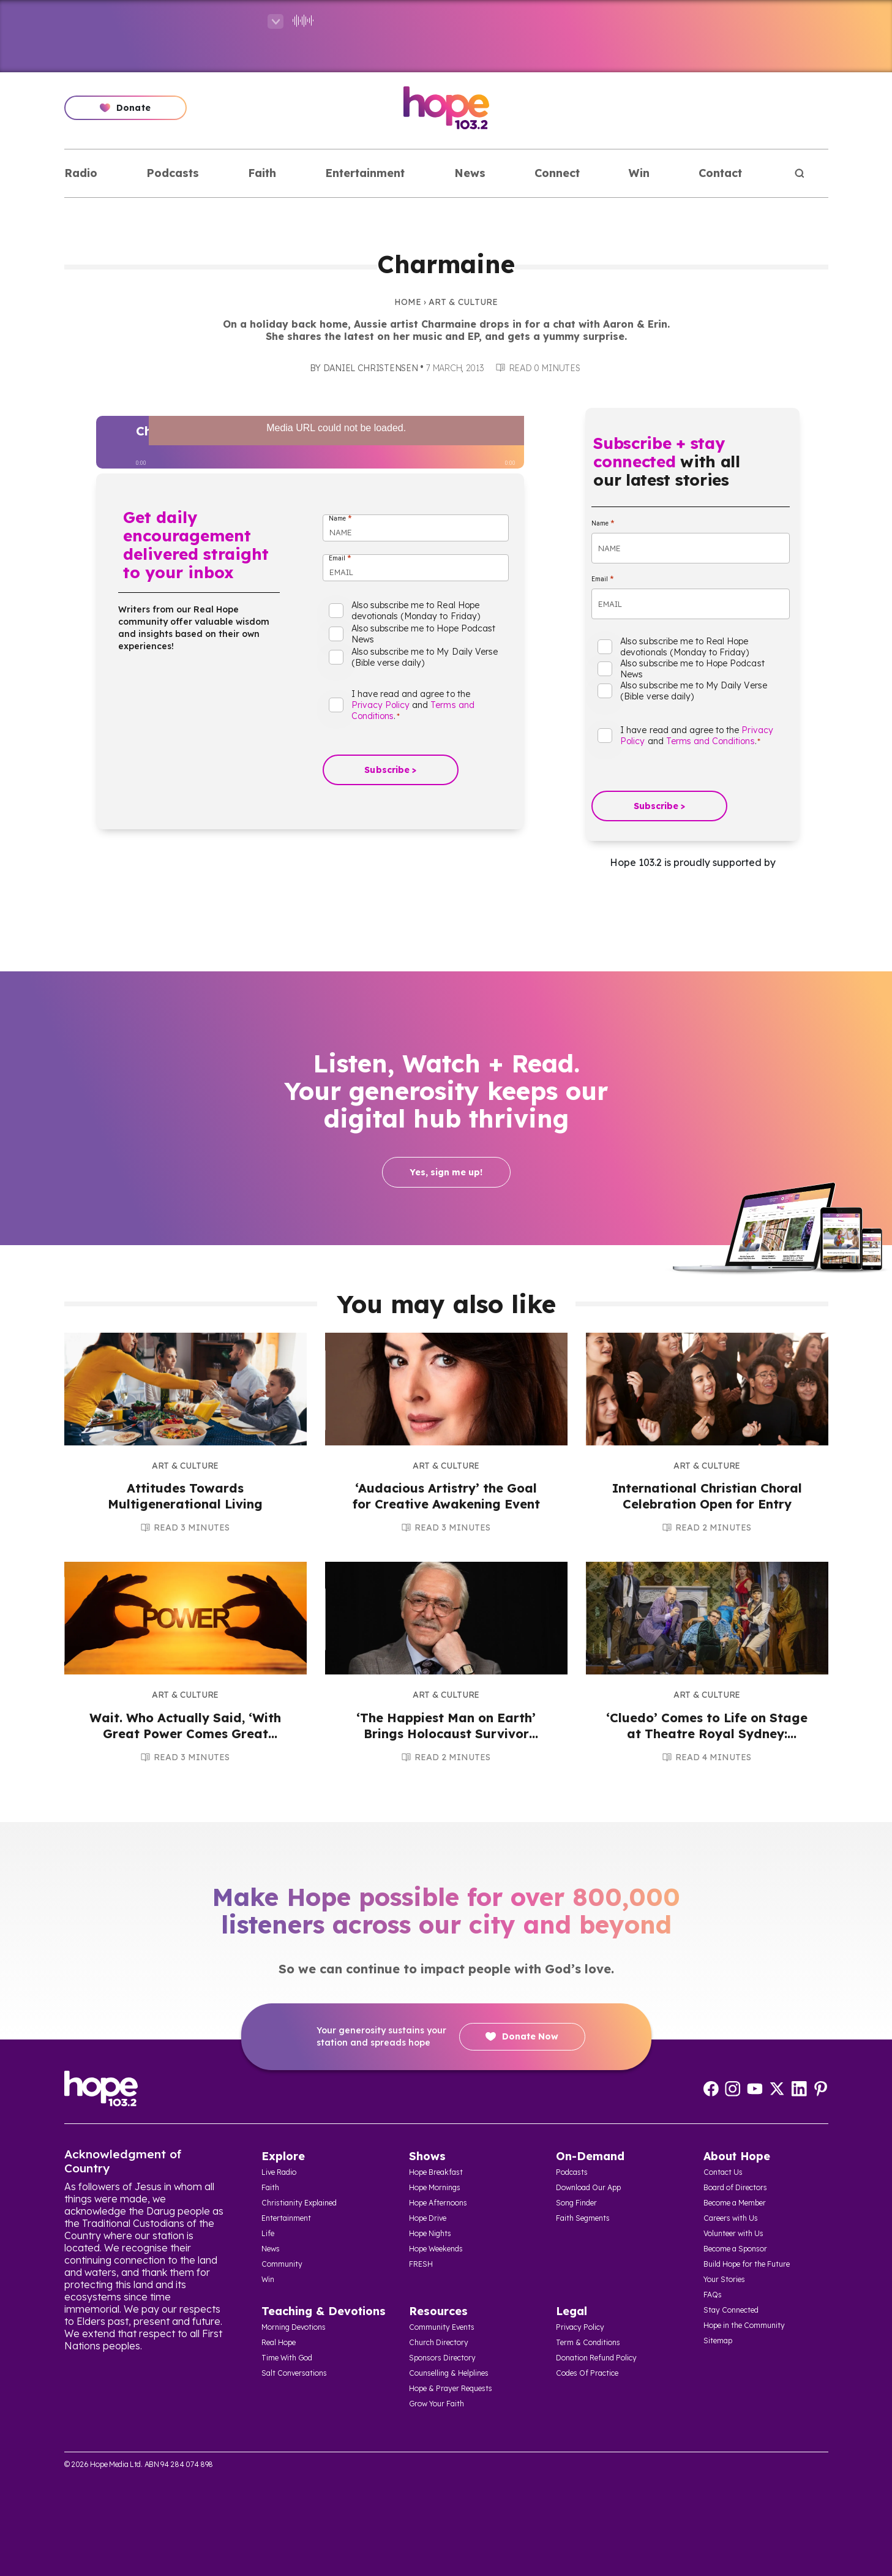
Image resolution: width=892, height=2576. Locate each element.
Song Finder (576, 2202)
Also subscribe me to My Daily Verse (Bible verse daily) (424, 657)
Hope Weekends (436, 2248)
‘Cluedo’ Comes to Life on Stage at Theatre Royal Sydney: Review (707, 1733)
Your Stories (724, 2279)
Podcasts (172, 173)
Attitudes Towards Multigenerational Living (185, 1496)
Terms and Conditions (710, 741)
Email (340, 558)
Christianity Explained (299, 2202)
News (469, 173)
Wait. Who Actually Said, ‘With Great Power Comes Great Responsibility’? (185, 1733)
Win (639, 173)
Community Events (441, 2327)
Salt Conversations (294, 2373)
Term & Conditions (588, 2342)
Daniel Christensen (370, 368)
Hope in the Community (744, 2325)
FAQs (712, 2294)
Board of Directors (735, 2187)
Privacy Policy (380, 704)
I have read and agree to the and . (412, 704)
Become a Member (734, 2202)
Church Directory (438, 2342)
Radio (80, 173)
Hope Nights (430, 2233)
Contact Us (723, 2172)
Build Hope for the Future (746, 2264)
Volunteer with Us (733, 2233)
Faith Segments (583, 2218)
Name (340, 518)
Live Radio (278, 2172)
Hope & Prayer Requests (450, 2388)
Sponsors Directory (442, 2357)
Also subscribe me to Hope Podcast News (423, 634)
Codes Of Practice (587, 2373)
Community (281, 2264)
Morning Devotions (293, 2327)
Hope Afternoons (438, 2202)
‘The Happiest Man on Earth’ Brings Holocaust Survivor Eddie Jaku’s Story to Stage (446, 1733)
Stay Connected (731, 2309)
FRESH (421, 2264)
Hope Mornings (434, 2187)
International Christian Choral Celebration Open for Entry (707, 1496)
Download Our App (588, 2187)
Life (267, 2233)
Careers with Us (730, 2218)
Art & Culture (463, 301)
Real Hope (278, 2342)
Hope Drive (427, 2218)
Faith (262, 173)
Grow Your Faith (436, 2403)
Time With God (286, 2357)
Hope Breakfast (436, 2172)
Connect (557, 173)
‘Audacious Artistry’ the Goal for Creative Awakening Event (446, 1496)
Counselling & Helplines (449, 2373)
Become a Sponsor (735, 2248)
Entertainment (365, 173)
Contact (720, 173)
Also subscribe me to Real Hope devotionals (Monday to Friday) (415, 611)
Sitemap (717, 2340)
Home (407, 301)
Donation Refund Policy (596, 2357)
